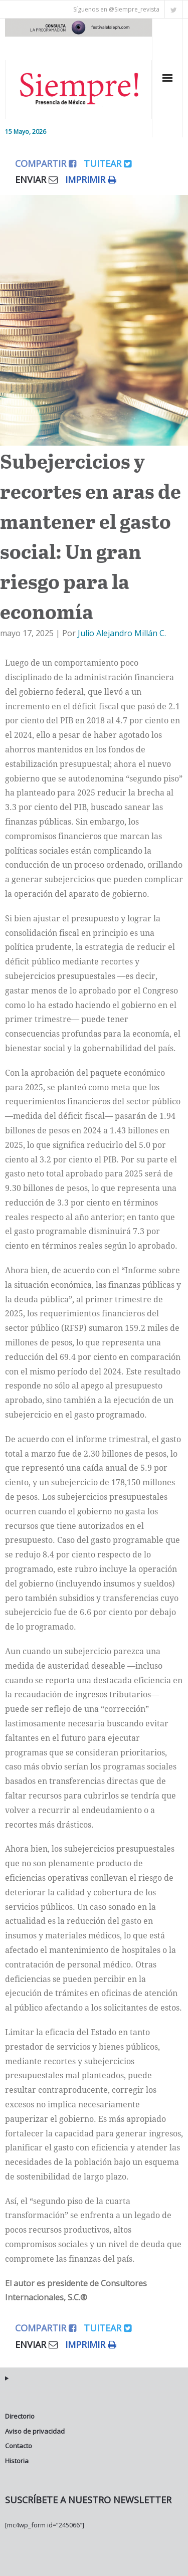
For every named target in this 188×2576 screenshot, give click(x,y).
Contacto (18, 2445)
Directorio (20, 2416)
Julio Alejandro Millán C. (122, 633)
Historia (17, 2460)
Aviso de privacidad (35, 2431)
